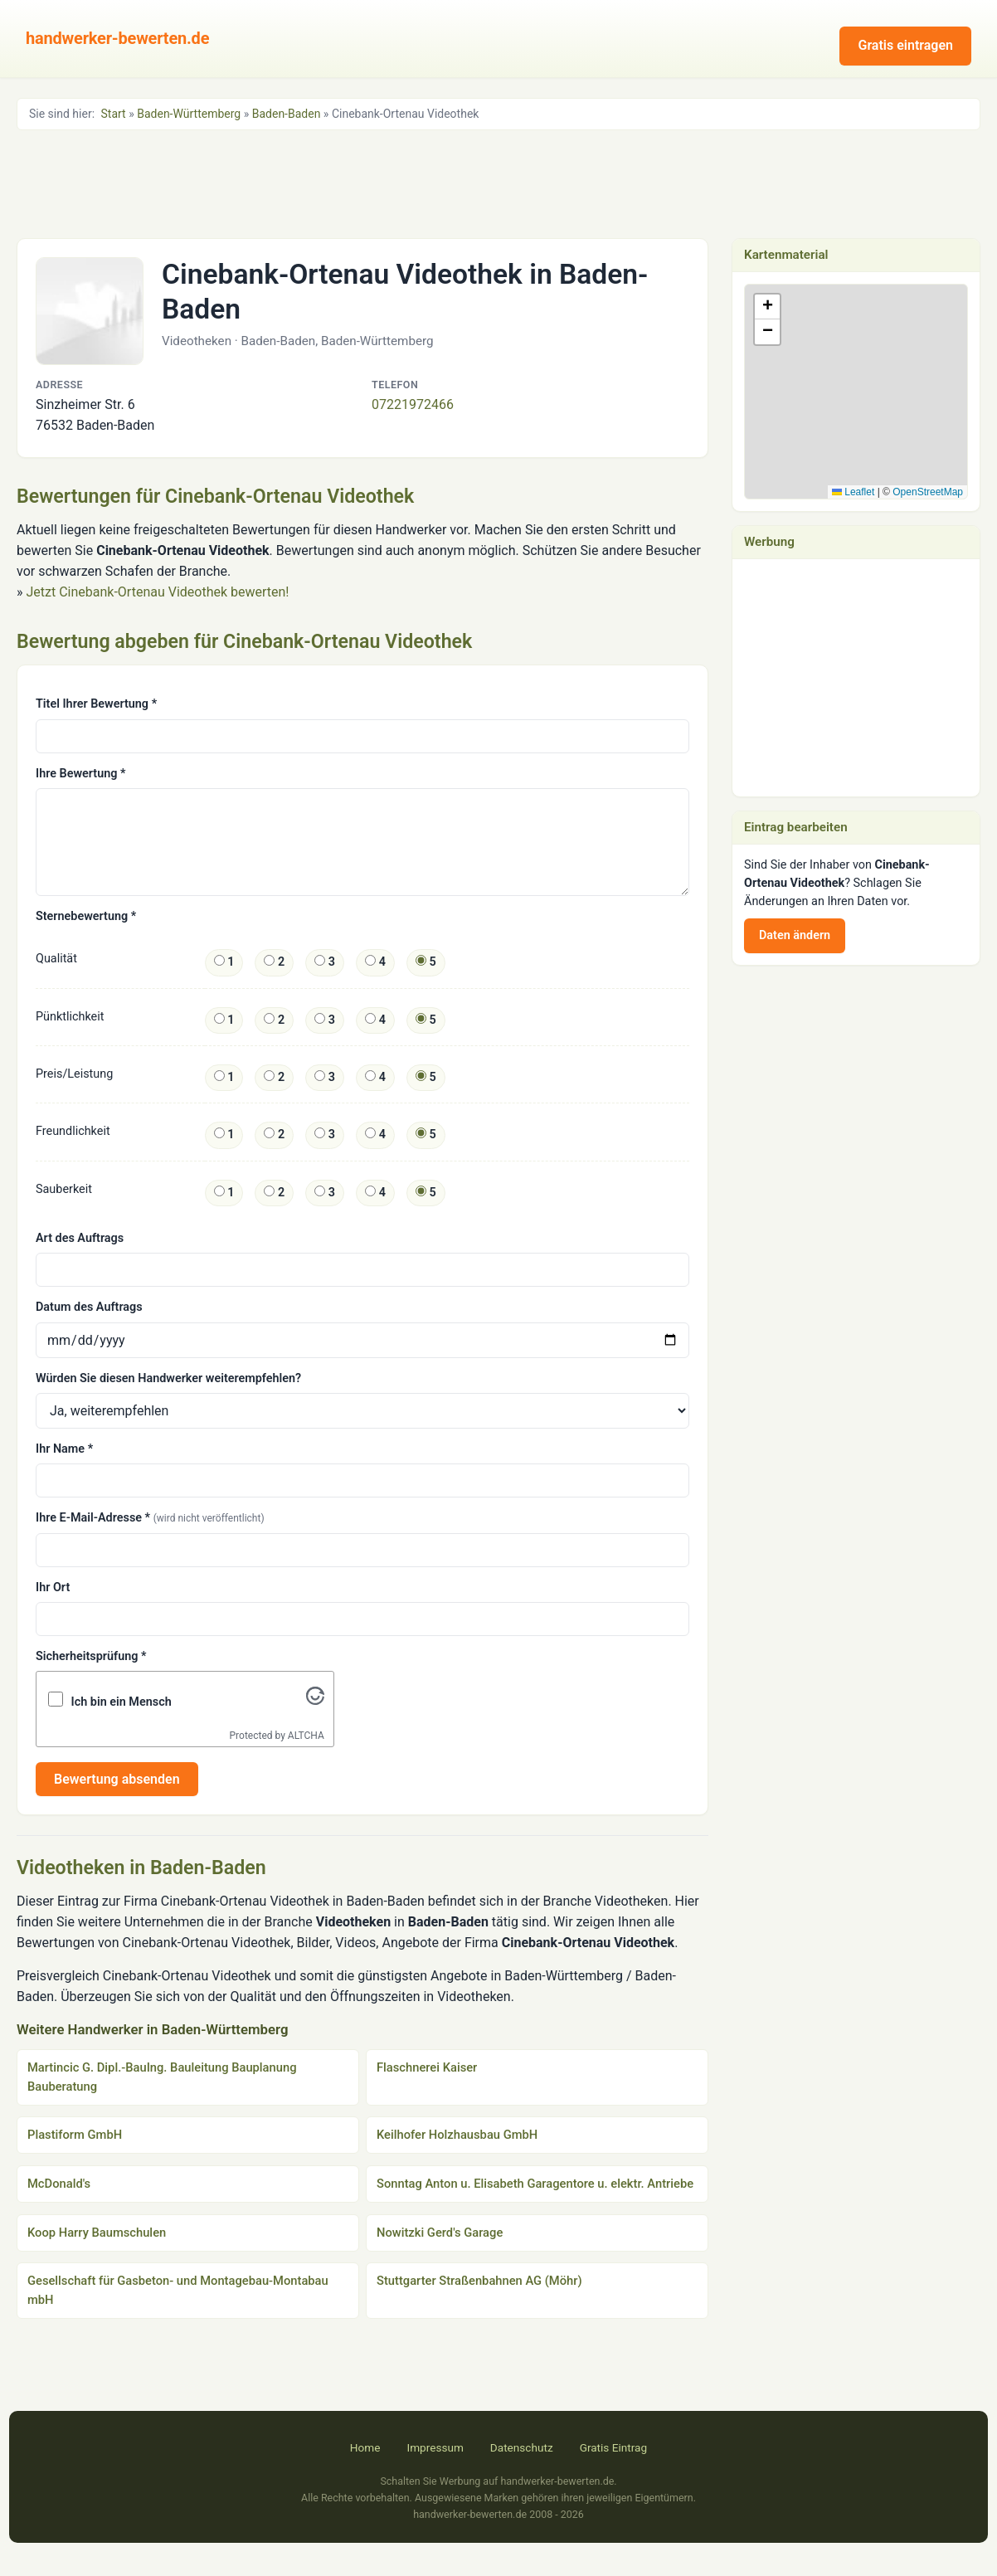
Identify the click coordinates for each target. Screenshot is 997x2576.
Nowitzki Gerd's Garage (440, 2232)
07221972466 (413, 404)
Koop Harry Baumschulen (96, 2232)
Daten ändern (794, 935)
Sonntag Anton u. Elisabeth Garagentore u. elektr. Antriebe (535, 2183)
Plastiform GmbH (74, 2134)
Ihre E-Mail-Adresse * (150, 1518)
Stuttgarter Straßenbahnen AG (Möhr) (479, 2280)
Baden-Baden (286, 113)
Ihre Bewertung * (80, 774)
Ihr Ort (53, 1587)
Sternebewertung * (86, 916)
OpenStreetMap (927, 492)
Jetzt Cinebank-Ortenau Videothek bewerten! (157, 592)
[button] (856, 375)
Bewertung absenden (117, 1779)
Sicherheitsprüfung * (91, 1656)
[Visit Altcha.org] (315, 1700)
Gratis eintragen (905, 45)
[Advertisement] (498, 182)
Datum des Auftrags (89, 1307)
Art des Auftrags (80, 1238)
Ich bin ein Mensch (121, 1702)
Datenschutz (521, 2447)
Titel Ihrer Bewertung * (96, 704)
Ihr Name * (64, 1449)
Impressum (434, 2447)
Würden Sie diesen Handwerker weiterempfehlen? (168, 1378)
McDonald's (58, 2183)
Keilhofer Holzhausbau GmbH (457, 2134)
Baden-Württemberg (189, 113)
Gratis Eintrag (614, 2447)
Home (365, 2447)
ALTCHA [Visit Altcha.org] (306, 1735)
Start (113, 113)
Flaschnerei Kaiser (427, 2067)
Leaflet (853, 492)
